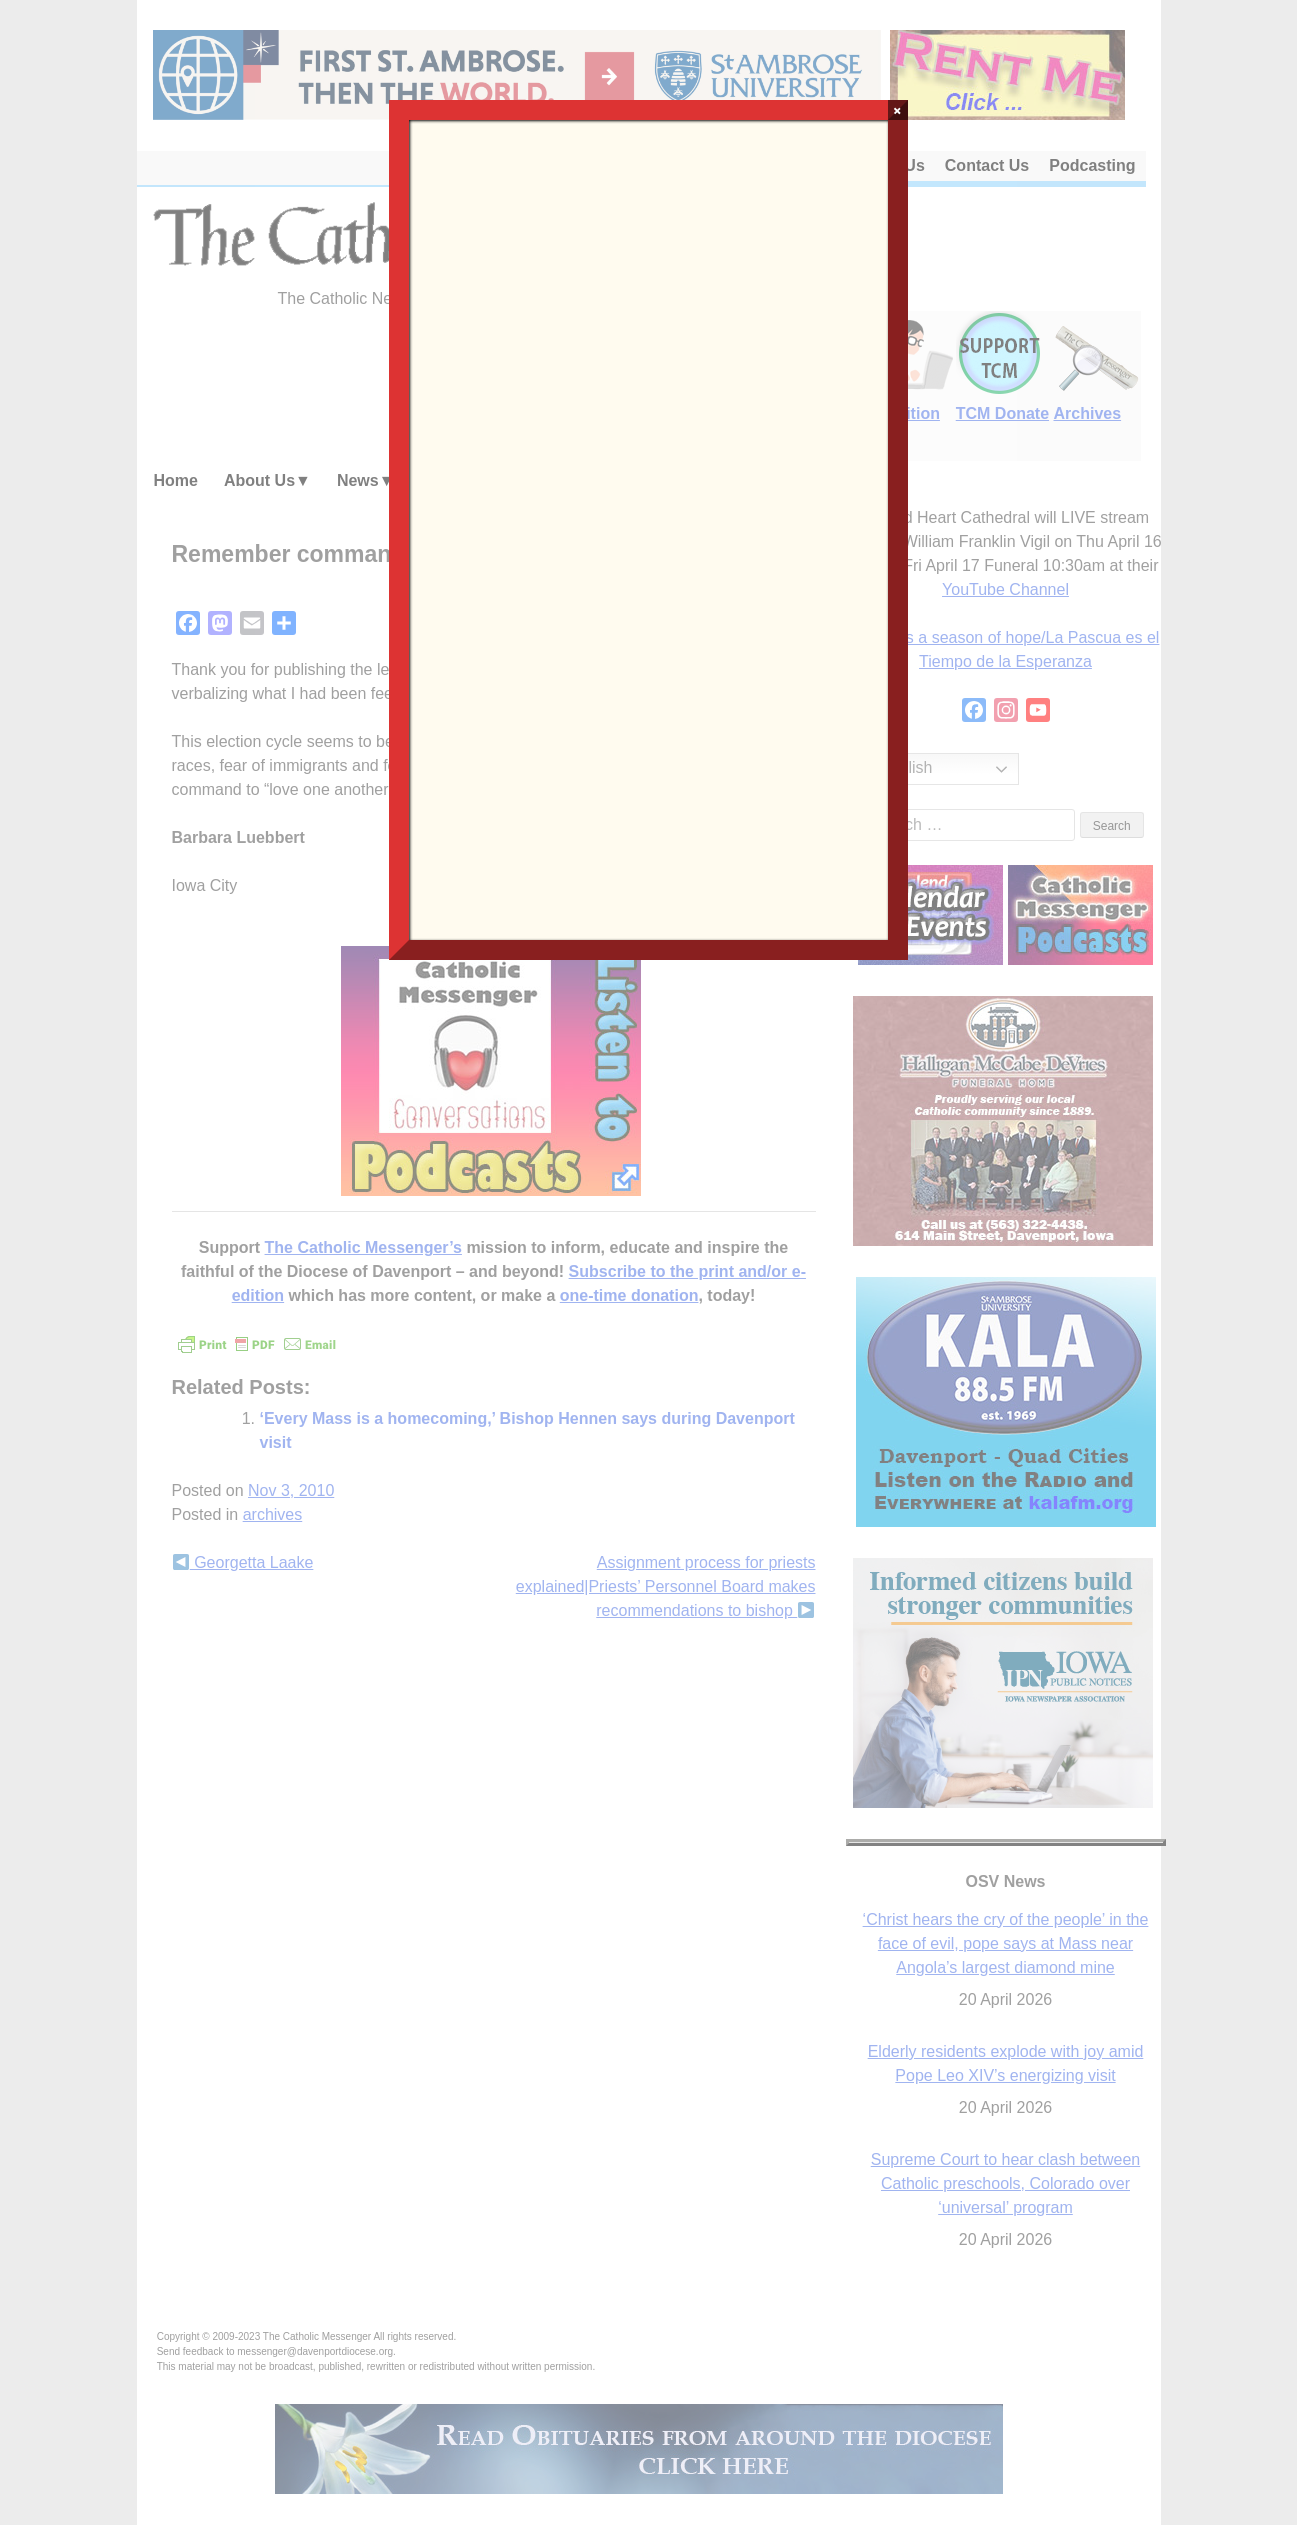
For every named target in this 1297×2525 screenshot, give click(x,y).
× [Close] (897, 110)
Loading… (648, 528)
